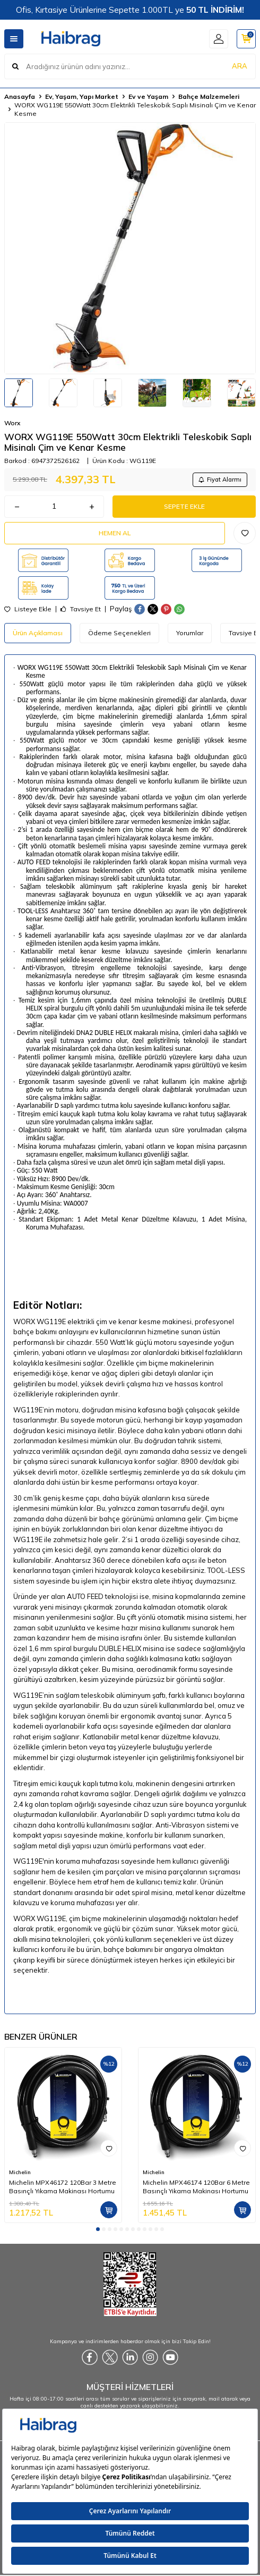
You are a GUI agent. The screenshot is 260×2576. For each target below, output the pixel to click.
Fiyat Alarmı (219, 479)
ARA (239, 66)
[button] (98, 2229)
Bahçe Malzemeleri (208, 96)
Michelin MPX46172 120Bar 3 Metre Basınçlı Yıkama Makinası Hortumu (62, 2186)
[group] (130, 248)
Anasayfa (19, 96)
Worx (12, 423)
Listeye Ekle (27, 609)
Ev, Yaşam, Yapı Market (81, 96)
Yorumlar (189, 633)
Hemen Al (115, 533)
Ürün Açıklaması (38, 633)
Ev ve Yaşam (148, 96)
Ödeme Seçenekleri (119, 633)
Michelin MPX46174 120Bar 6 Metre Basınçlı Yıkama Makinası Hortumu (196, 2186)
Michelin (20, 2172)
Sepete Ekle (184, 506)
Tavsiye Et (80, 609)
